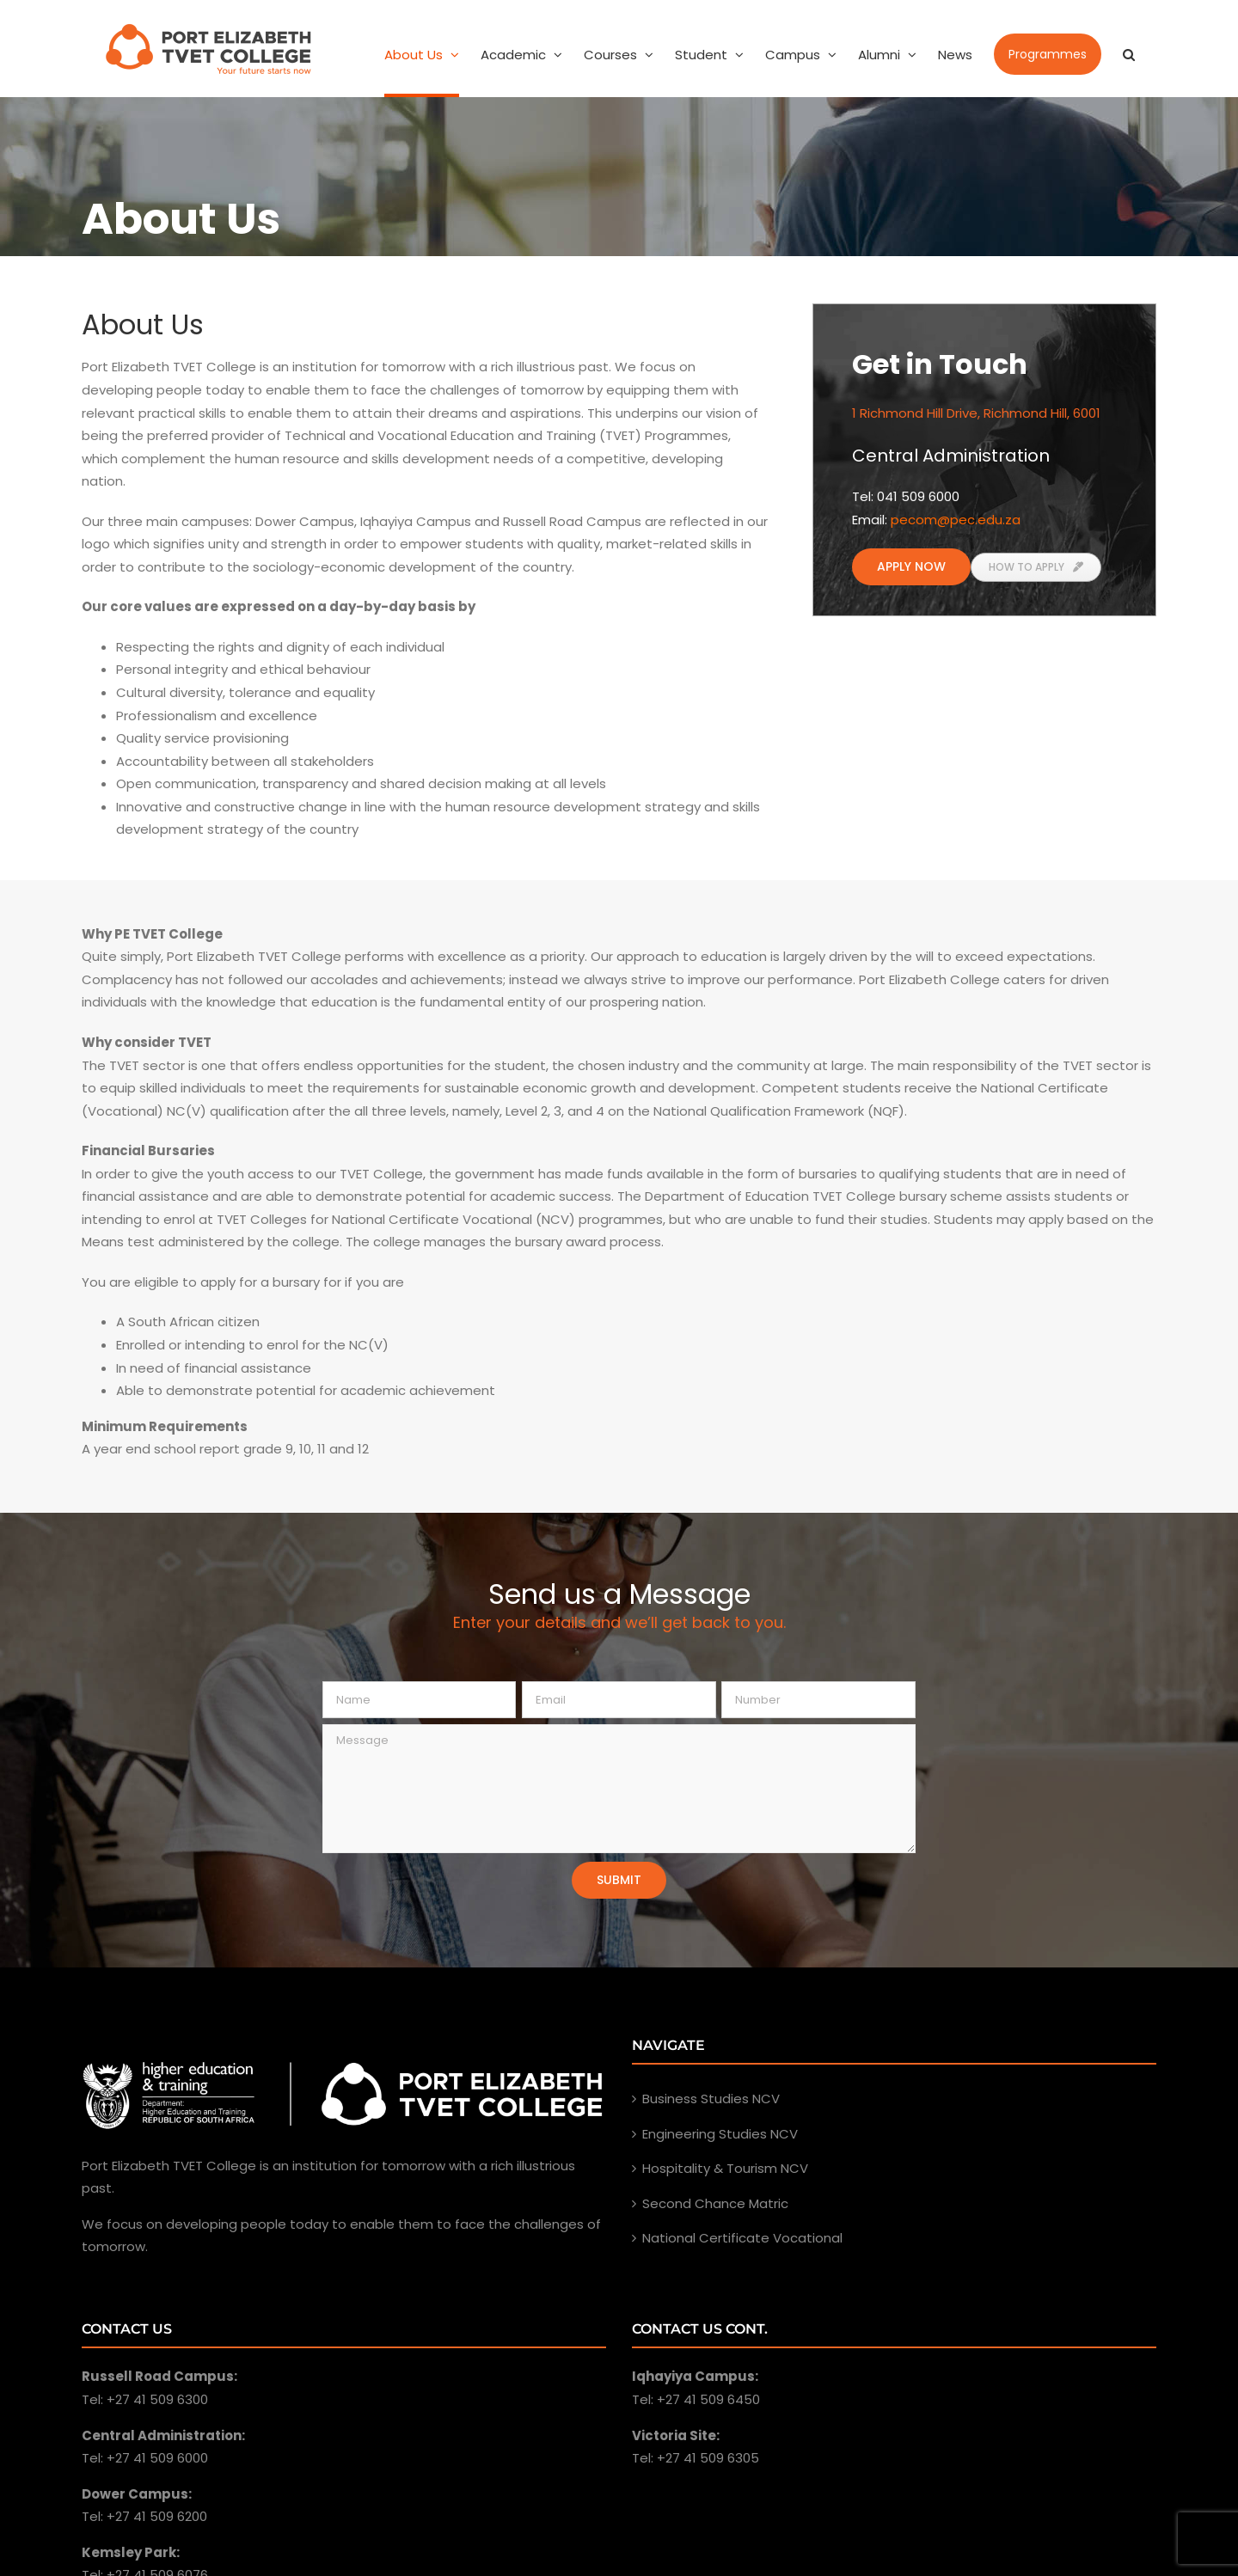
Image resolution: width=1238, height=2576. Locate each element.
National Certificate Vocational (742, 2238)
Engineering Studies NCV (720, 2134)
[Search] (1129, 54)
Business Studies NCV (711, 2099)
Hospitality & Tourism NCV (725, 2168)
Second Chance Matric (715, 2203)
